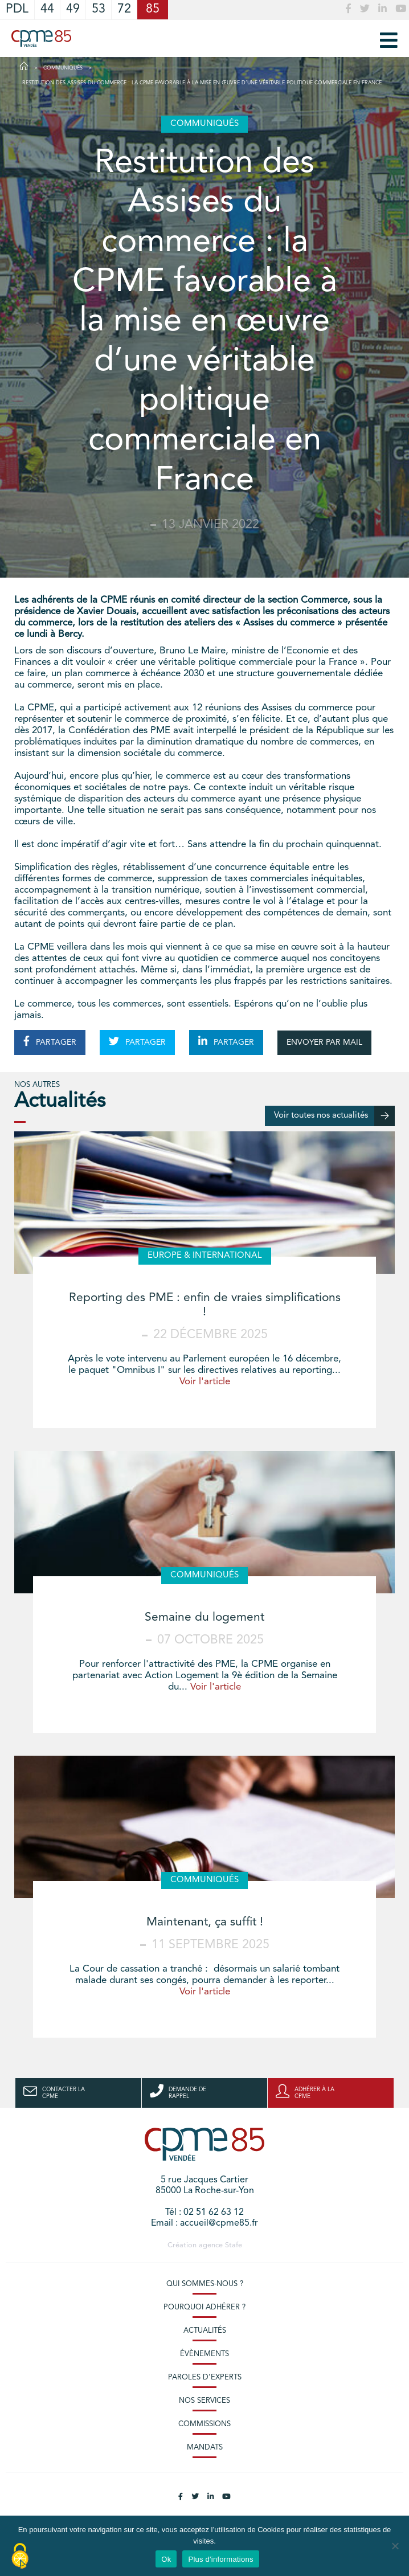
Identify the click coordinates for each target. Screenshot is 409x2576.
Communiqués (63, 68)
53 (98, 9)
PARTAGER (49, 1041)
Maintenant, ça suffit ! (204, 1922)
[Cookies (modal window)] (20, 2556)
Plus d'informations (220, 2559)
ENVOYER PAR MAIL (324, 1042)
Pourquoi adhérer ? (204, 2307)
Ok (166, 2559)
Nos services (204, 2401)
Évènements (204, 2354)
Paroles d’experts (205, 2377)
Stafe (233, 2245)
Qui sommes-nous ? (204, 2284)
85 (152, 9)
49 (73, 9)
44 (47, 9)
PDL (17, 9)
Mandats (205, 2447)
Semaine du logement (204, 1618)
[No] (394, 2546)
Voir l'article (204, 1382)
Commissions (204, 2424)
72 (124, 9)
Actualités (204, 2330)
